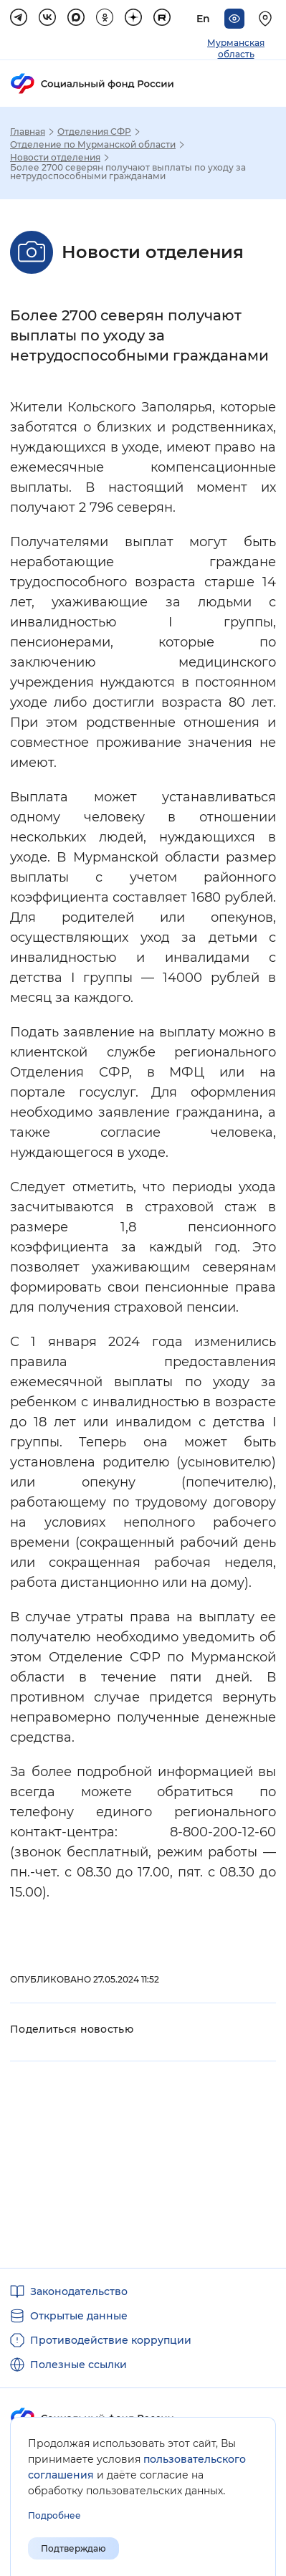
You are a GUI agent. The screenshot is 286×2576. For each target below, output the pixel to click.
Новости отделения (55, 157)
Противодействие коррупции (110, 2340)
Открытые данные (79, 2316)
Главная (27, 132)
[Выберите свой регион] (267, 19)
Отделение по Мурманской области (93, 144)
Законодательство (79, 2291)
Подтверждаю (73, 2548)
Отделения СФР (94, 132)
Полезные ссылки (78, 2365)
